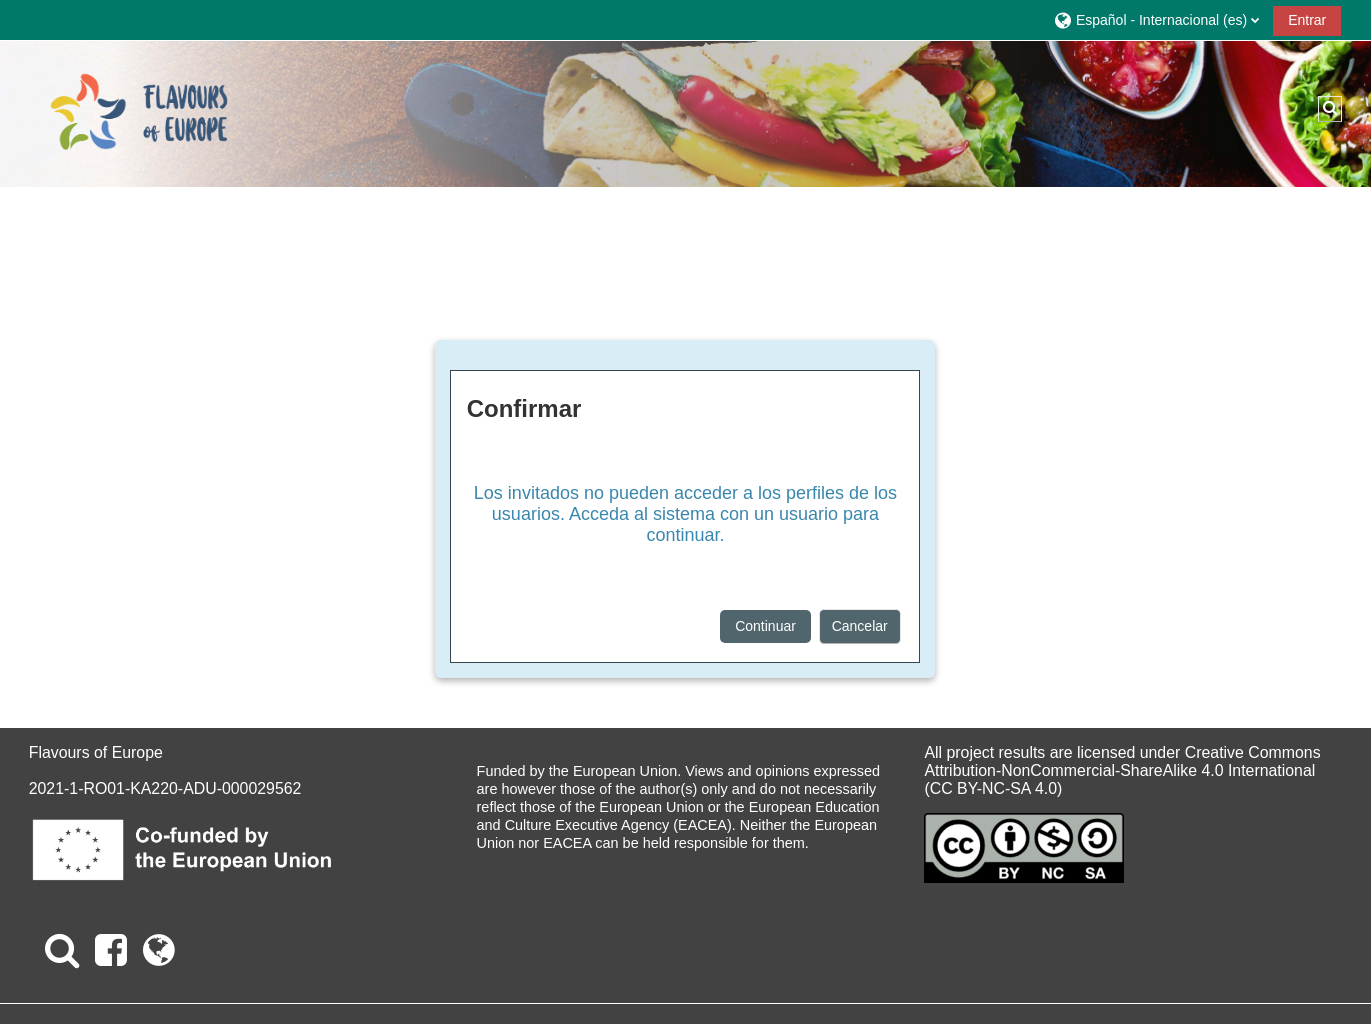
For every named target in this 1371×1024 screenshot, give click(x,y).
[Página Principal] (139, 113)
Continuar (765, 626)
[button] (1156, 19)
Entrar (1307, 20)
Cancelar (860, 626)
